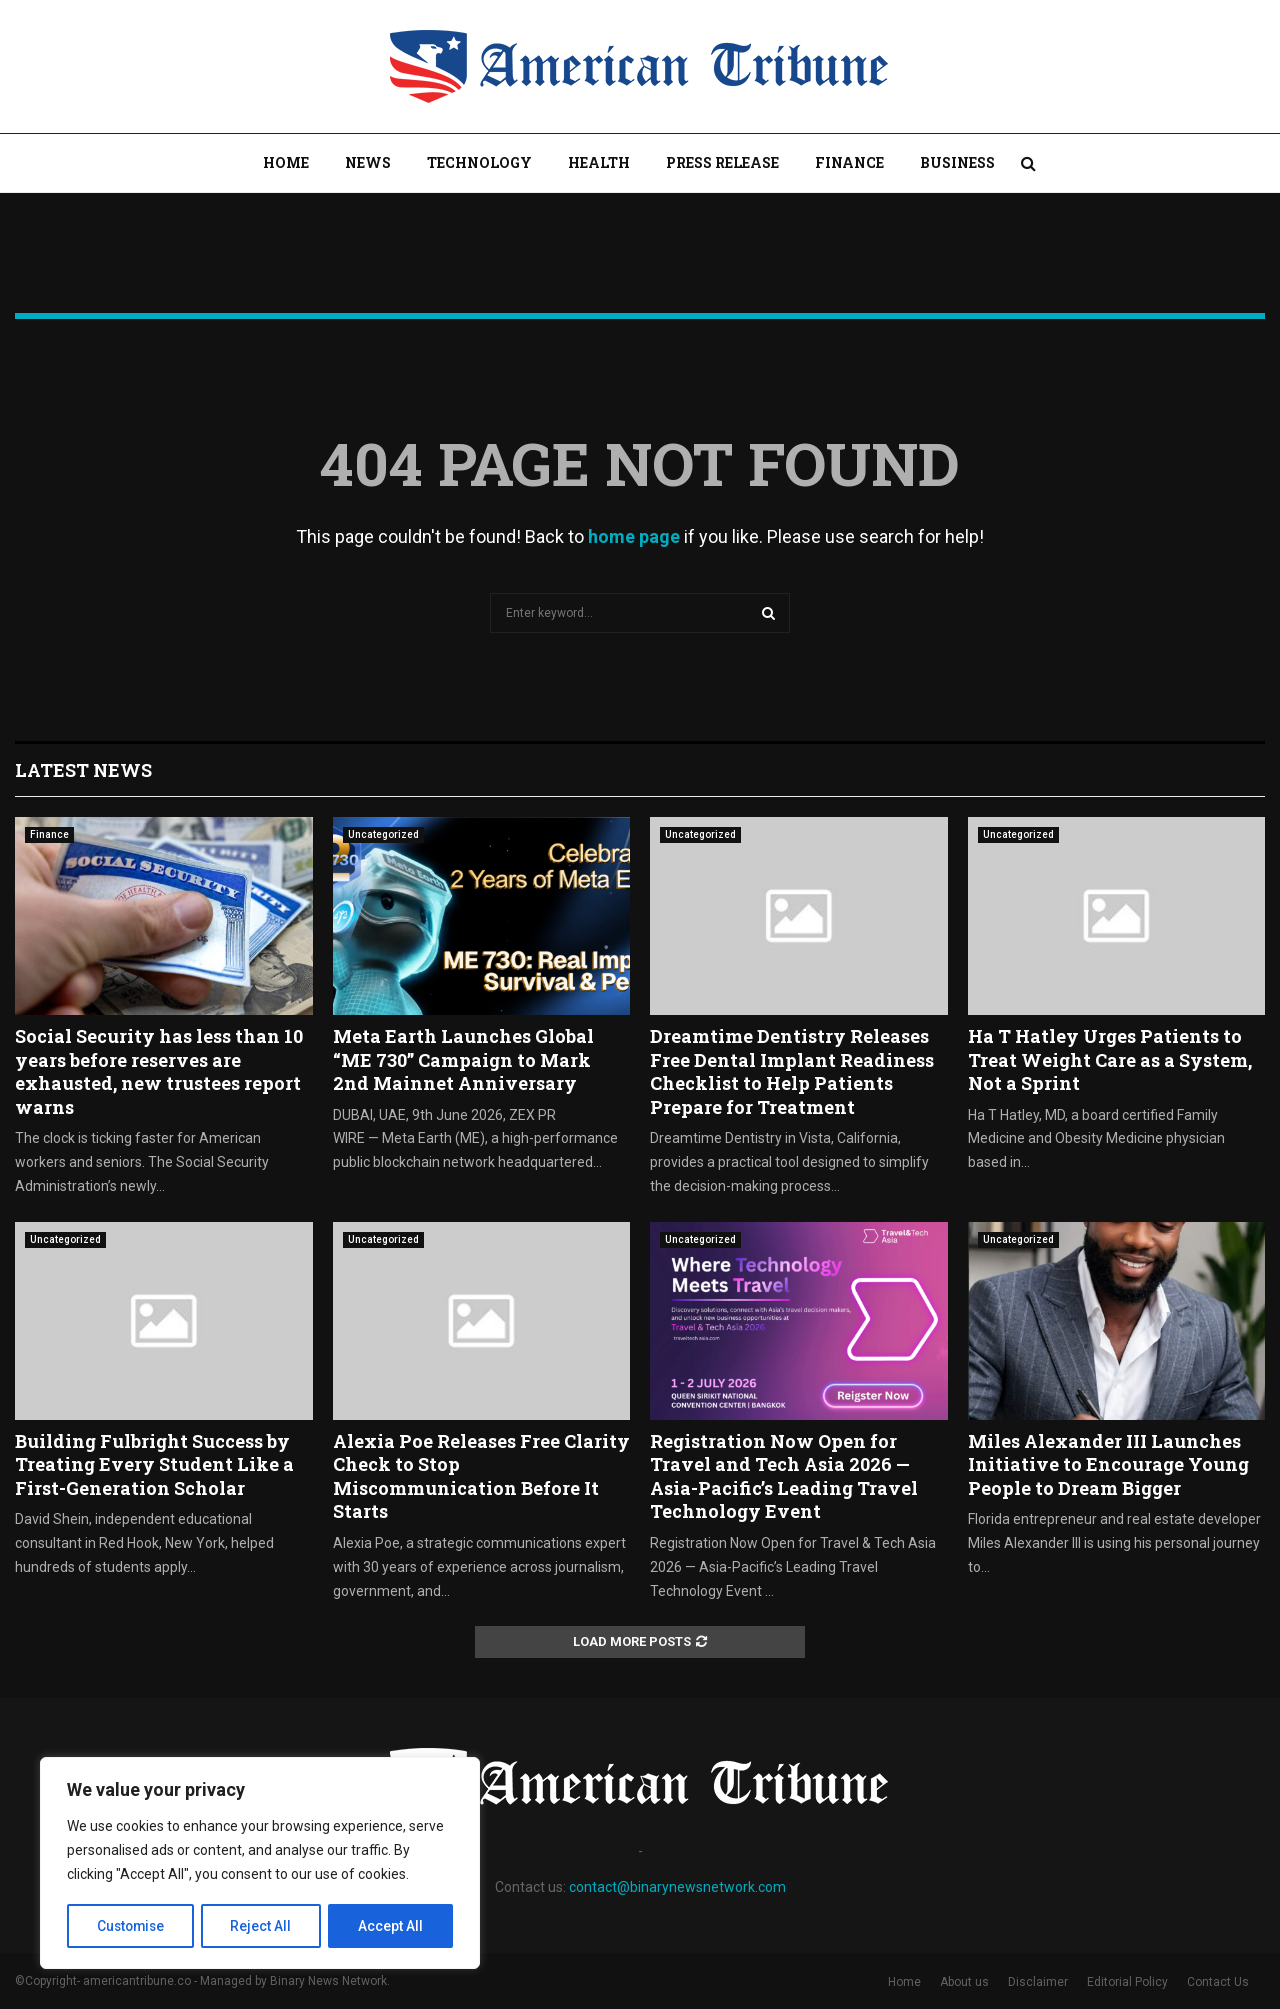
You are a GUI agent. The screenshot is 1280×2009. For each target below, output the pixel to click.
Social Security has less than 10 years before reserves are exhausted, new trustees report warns (159, 1071)
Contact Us (1218, 1982)
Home (286, 162)
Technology (479, 162)
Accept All (391, 1926)
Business (957, 162)
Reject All (263, 1926)
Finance (849, 162)
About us (964, 1982)
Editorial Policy (1127, 1982)
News (368, 162)
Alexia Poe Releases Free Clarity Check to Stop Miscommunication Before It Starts (481, 1476)
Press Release (722, 162)
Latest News (83, 770)
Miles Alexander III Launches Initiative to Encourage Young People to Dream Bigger (1108, 1464)
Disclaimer (1038, 1982)
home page (634, 536)
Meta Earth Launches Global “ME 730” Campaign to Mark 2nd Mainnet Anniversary (463, 1059)
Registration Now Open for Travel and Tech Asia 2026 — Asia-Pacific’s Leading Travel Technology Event (784, 1476)
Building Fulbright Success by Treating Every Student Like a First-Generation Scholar (154, 1464)
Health (599, 162)
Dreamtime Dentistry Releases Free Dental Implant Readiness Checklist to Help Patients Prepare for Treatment (792, 1071)
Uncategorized (383, 834)
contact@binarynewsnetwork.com (677, 1887)
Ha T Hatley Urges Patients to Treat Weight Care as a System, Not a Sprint (1110, 1059)
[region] (260, 1864)
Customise (131, 1926)
